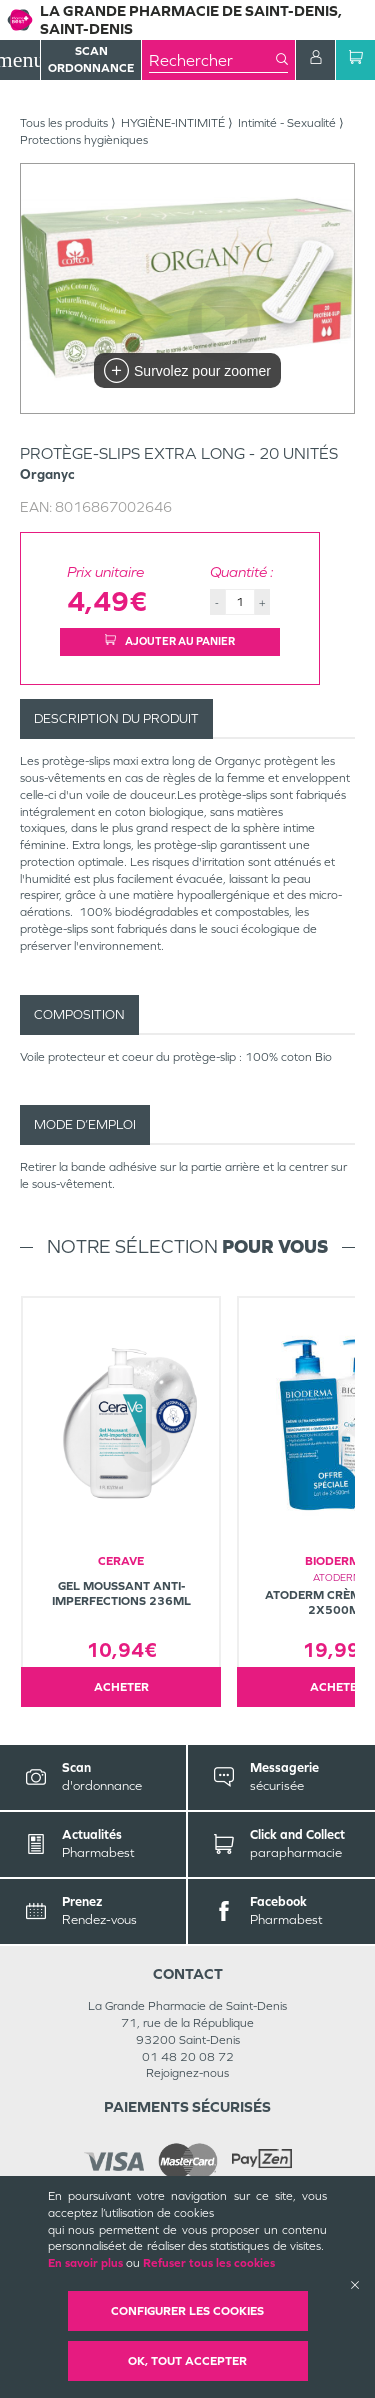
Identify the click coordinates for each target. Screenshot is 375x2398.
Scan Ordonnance (91, 59)
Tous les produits (64, 123)
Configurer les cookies (187, 2311)
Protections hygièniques (84, 140)
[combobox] (212, 60)
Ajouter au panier (170, 641)
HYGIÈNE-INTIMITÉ (173, 123)
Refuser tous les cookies (209, 2263)
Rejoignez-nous (187, 2073)
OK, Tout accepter (187, 2361)
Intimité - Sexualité (287, 123)
